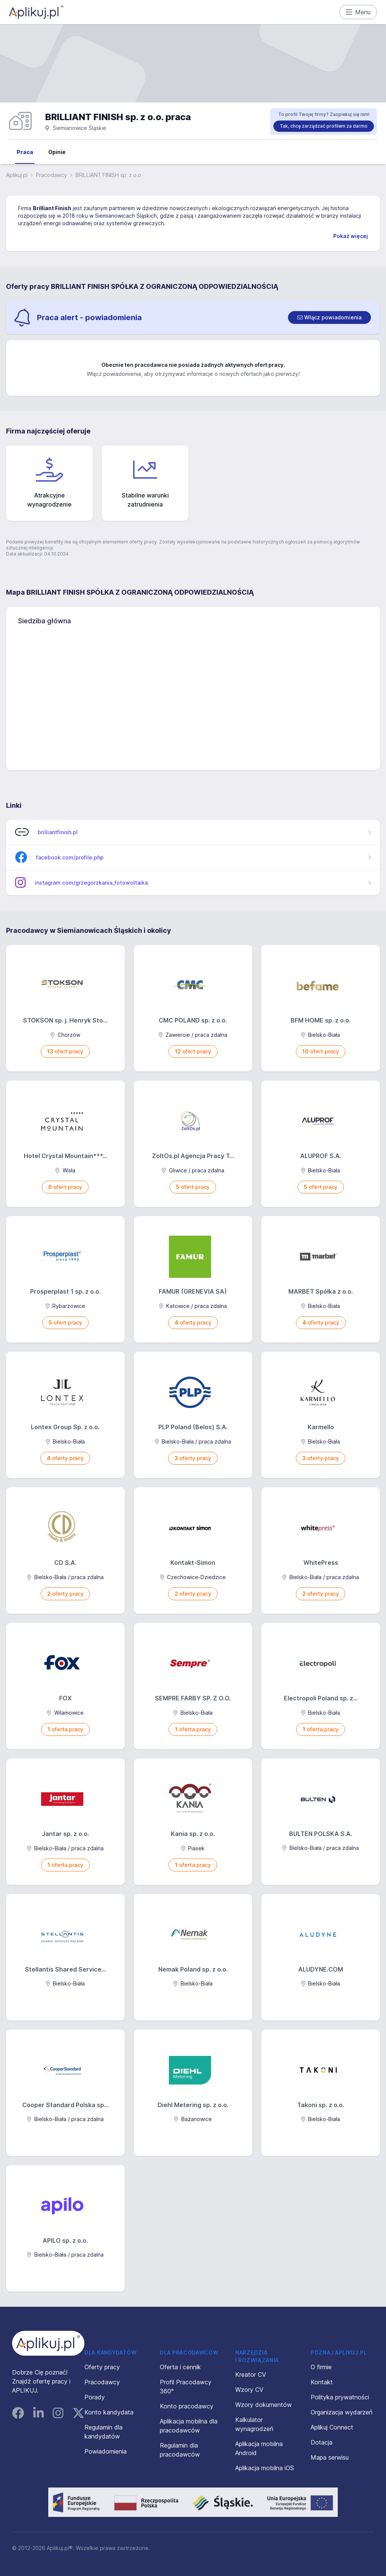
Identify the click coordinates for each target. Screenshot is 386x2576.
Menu (358, 12)
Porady (94, 2397)
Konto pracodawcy (186, 2406)
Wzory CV (249, 2389)
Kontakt (322, 2382)
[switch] (329, 317)
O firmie (321, 2367)
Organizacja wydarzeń (341, 2412)
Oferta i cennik (180, 2367)
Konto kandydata (108, 2412)
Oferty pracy (102, 2367)
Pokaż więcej (350, 236)
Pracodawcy (51, 175)
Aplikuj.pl (17, 175)
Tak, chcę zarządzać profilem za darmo (324, 126)
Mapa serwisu (330, 2457)
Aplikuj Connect (332, 2427)
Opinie (57, 152)
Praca (25, 152)
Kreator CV (250, 2374)
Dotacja (321, 2442)
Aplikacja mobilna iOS (264, 2468)
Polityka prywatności (340, 2397)
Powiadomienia (105, 2451)
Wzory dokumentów (263, 2404)
